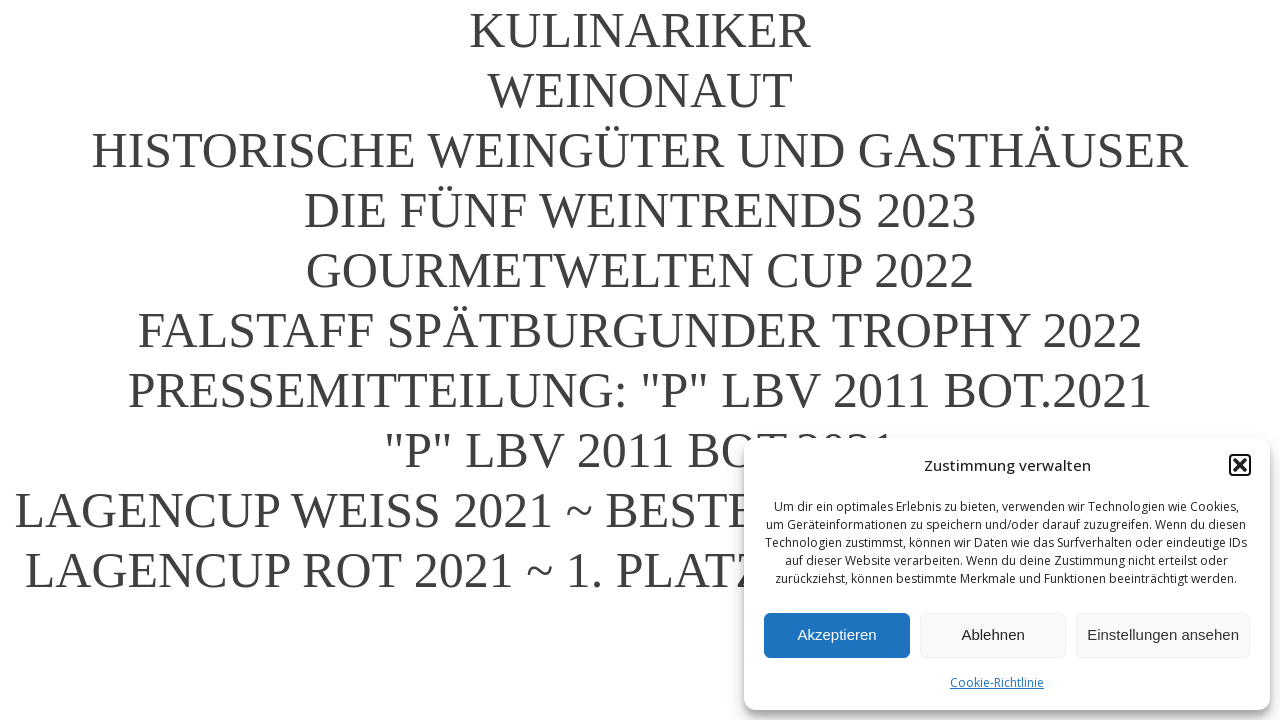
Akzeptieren (836, 634)
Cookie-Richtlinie (997, 682)
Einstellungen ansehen (1163, 634)
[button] (1240, 465)
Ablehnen (992, 634)
